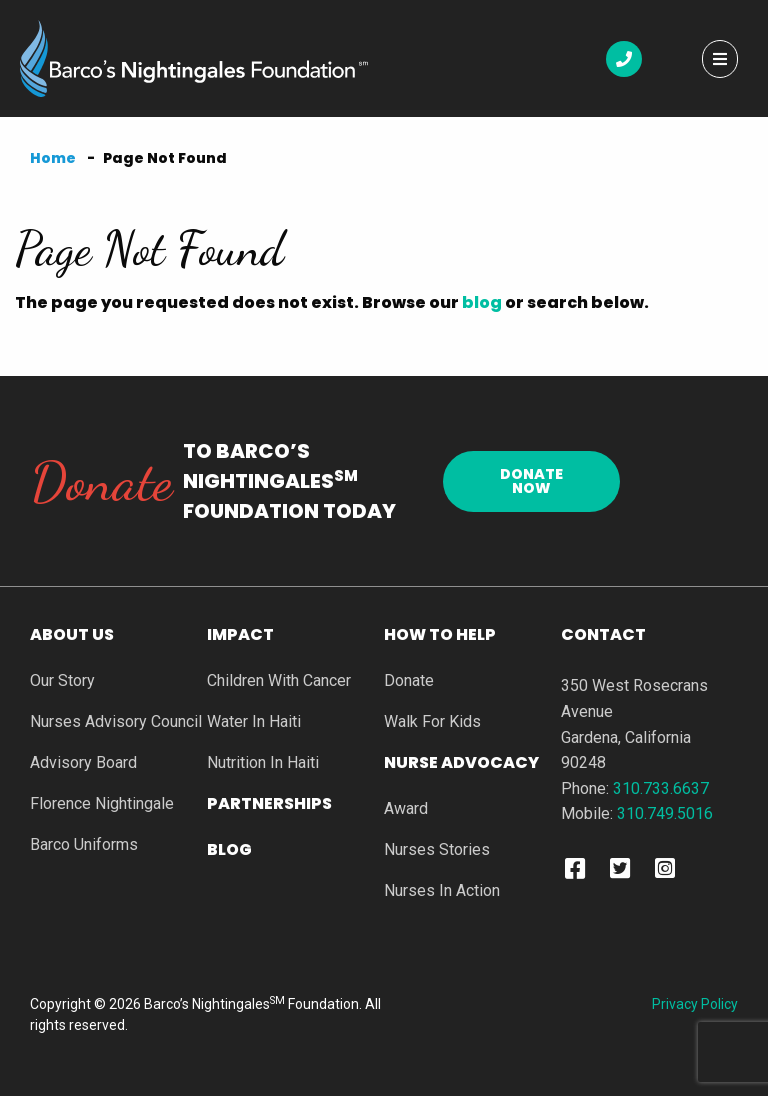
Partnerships (269, 805)
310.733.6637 (661, 788)
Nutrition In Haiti (263, 763)
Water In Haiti (254, 722)
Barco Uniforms (84, 845)
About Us (72, 636)
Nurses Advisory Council (116, 722)
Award (406, 809)
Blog (229, 851)
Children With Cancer (279, 681)
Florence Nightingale (102, 804)
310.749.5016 (665, 813)
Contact (603, 634)
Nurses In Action (442, 891)
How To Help (440, 636)
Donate (409, 681)
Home (53, 158)
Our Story (62, 681)
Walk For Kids (432, 722)
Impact (240, 636)
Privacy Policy (695, 1004)
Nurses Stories (437, 850)
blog (482, 302)
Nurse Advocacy (461, 764)
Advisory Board (83, 763)
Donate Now (531, 481)
